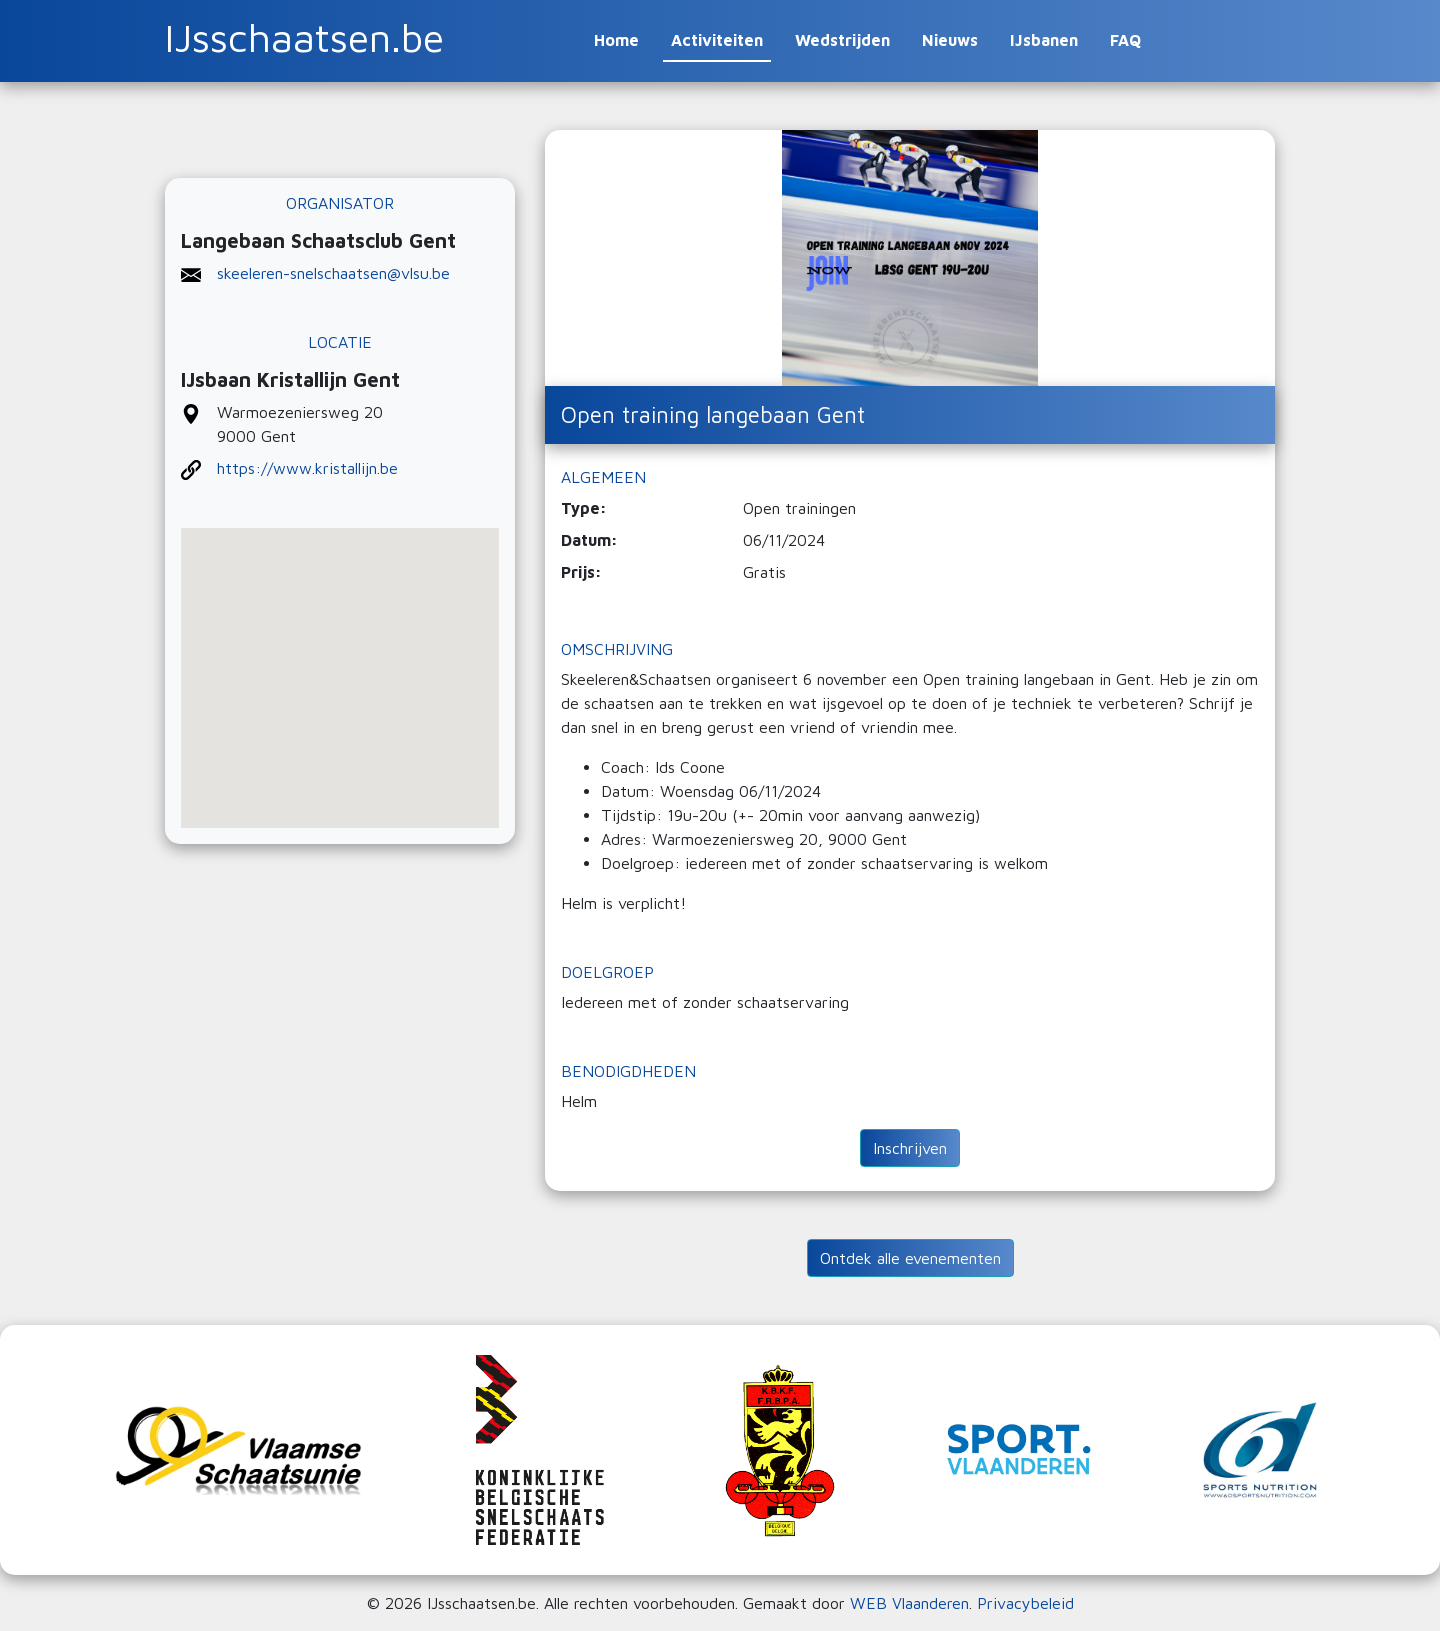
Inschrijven (910, 1148)
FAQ (1125, 40)
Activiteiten (717, 40)
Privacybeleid (1025, 1603)
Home (616, 40)
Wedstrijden (842, 40)
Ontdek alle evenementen (910, 1258)
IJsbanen (1044, 40)
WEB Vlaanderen (909, 1603)
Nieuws (950, 40)
